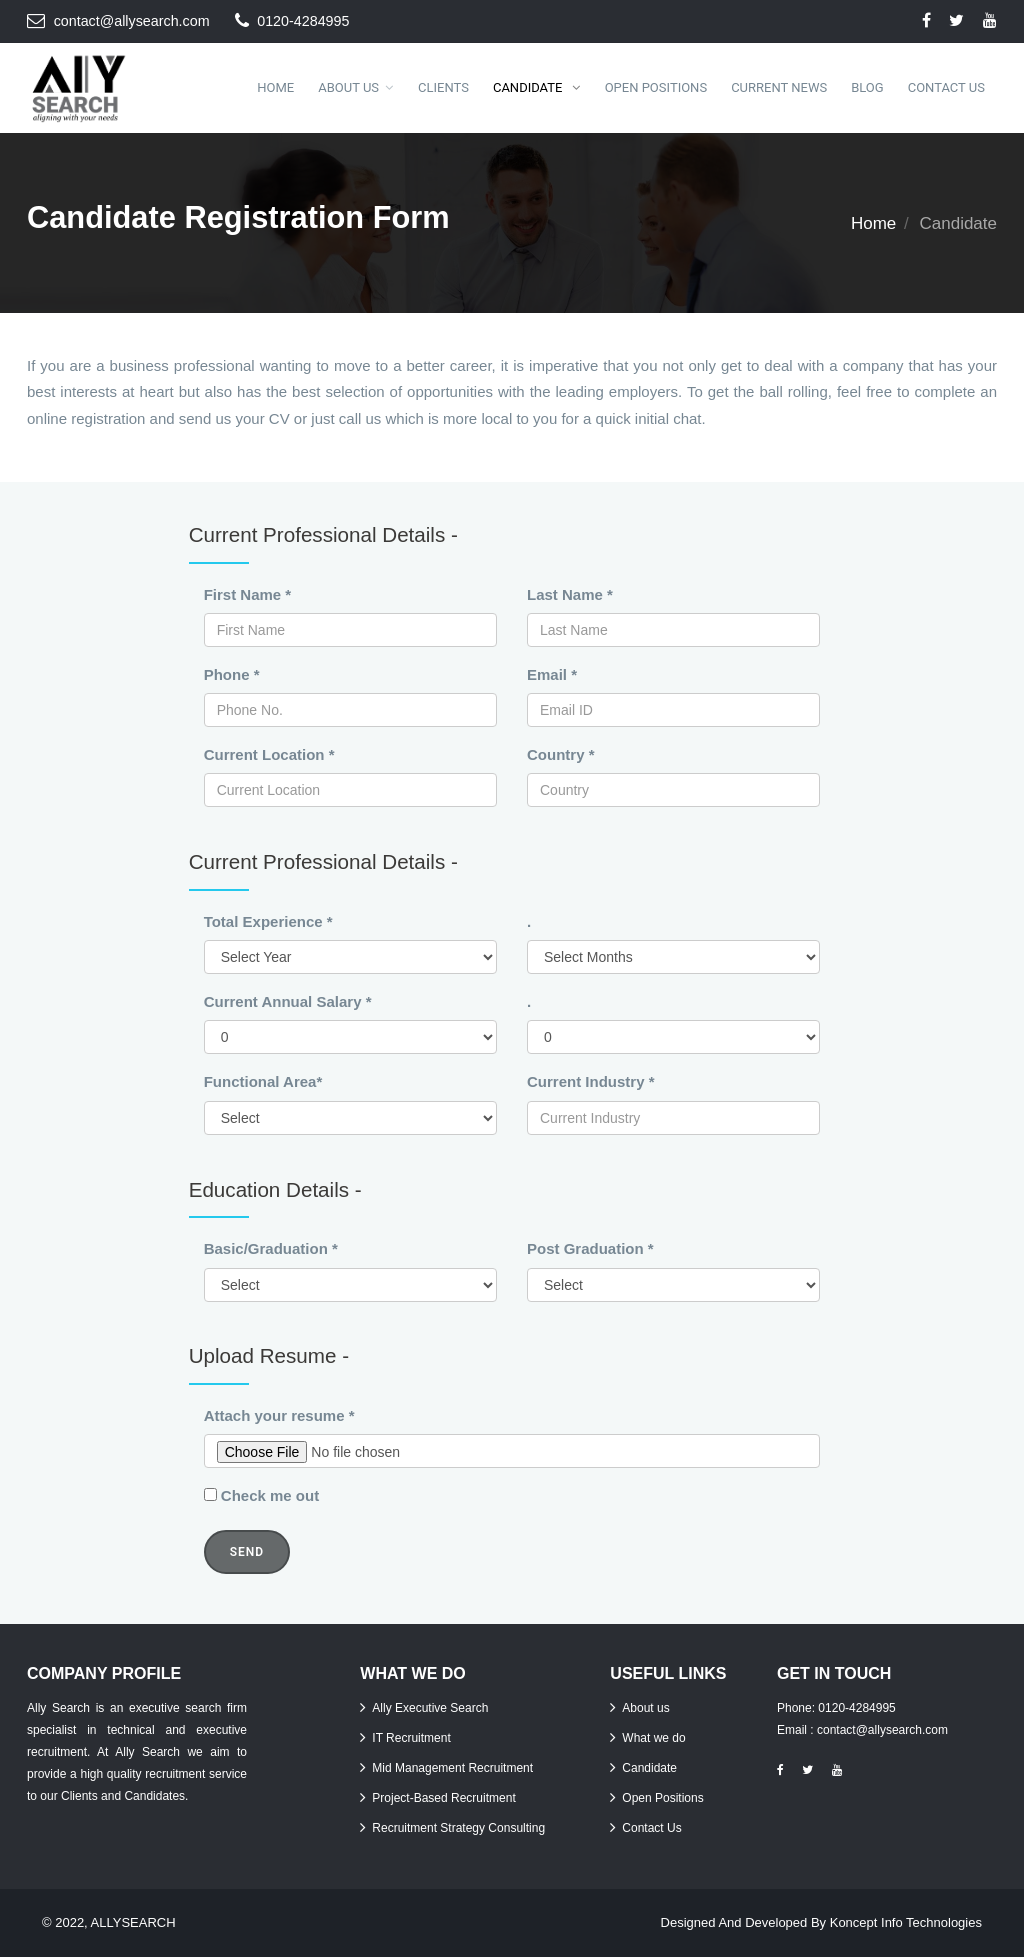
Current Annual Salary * (288, 1001)
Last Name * (570, 594)
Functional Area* (263, 1081)
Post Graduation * (590, 1248)
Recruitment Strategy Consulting (458, 1828)
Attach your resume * (279, 1415)
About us (645, 1708)
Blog (867, 87)
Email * (552, 674)
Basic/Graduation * (271, 1248)
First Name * (248, 594)
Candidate (529, 87)
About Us (348, 87)
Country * (561, 754)
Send (247, 1552)
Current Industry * (591, 1081)
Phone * (232, 674)
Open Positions (656, 87)
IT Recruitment (411, 1738)
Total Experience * (268, 921)
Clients (443, 87)
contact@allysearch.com (132, 21)
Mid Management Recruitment (452, 1768)
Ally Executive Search (430, 1708)
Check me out (270, 1495)
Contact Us (946, 87)
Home (275, 87)
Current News (779, 87)
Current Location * (269, 754)
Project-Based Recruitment (443, 1798)
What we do (653, 1738)
